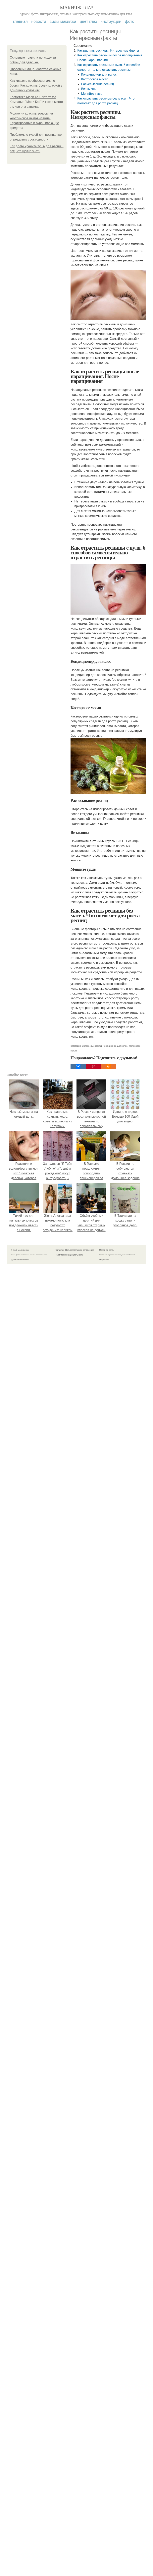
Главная (20, 21)
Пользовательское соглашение (79, 1561)
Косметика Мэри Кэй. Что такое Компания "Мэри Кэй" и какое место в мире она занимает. (36, 101)
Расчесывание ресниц (97, 84)
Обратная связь (106, 1561)
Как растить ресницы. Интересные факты (108, 50)
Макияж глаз (76, 8)
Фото (129, 21)
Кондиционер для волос (99, 74)
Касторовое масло (94, 79)
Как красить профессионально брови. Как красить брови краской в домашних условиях (36, 85)
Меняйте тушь (91, 93)
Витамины (88, 89)
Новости (38, 21)
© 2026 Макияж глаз (20, 1561)
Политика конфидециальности (69, 1566)
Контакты (59, 1561)
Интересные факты (92, 1357)
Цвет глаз (88, 21)
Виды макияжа (63, 21)
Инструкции (110, 21)
